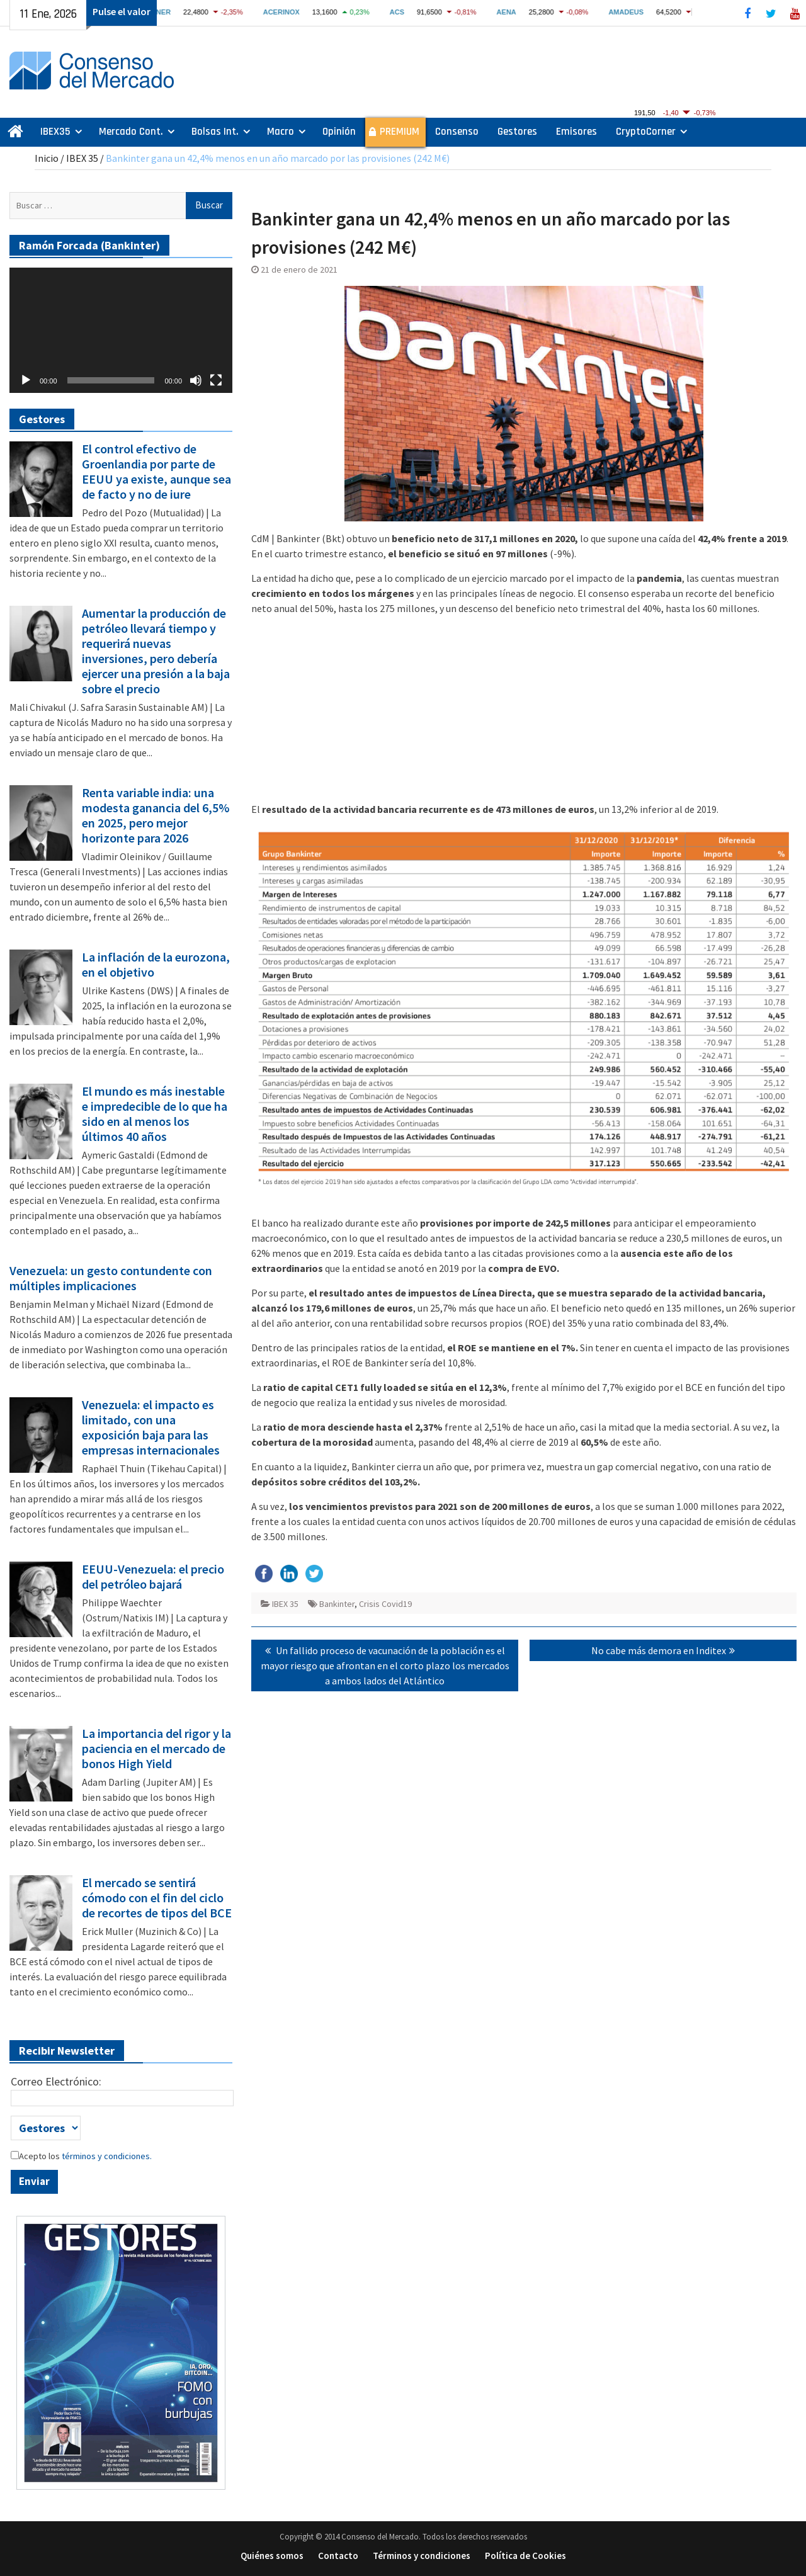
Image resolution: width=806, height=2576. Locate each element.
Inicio (47, 158)
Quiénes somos (272, 2556)
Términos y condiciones (421, 2556)
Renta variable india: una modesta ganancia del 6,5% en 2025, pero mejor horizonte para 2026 (155, 815)
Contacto (338, 2556)
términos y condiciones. (106, 2156)
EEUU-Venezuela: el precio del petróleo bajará (153, 1577)
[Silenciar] (196, 380)
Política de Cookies (525, 2556)
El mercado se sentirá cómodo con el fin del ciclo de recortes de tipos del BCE (157, 1898)
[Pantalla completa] (216, 380)
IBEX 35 (82, 158)
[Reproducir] (26, 380)
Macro (280, 132)
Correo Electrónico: (56, 2081)
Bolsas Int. (215, 132)
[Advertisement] (524, 713)
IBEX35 (55, 132)
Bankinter (337, 1603)
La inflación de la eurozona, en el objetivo (156, 965)
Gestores (517, 132)
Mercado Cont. (131, 132)
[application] (120, 330)
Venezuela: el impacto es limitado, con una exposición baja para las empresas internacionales (151, 1427)
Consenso (457, 132)
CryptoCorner (646, 132)
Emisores (576, 132)
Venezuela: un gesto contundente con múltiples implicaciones (110, 1278)
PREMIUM (399, 132)
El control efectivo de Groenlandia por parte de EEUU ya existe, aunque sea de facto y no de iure (156, 471)
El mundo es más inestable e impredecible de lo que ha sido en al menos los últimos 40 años (154, 1114)
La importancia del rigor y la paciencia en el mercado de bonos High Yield (156, 1748)
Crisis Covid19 (385, 1603)
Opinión (339, 132)
